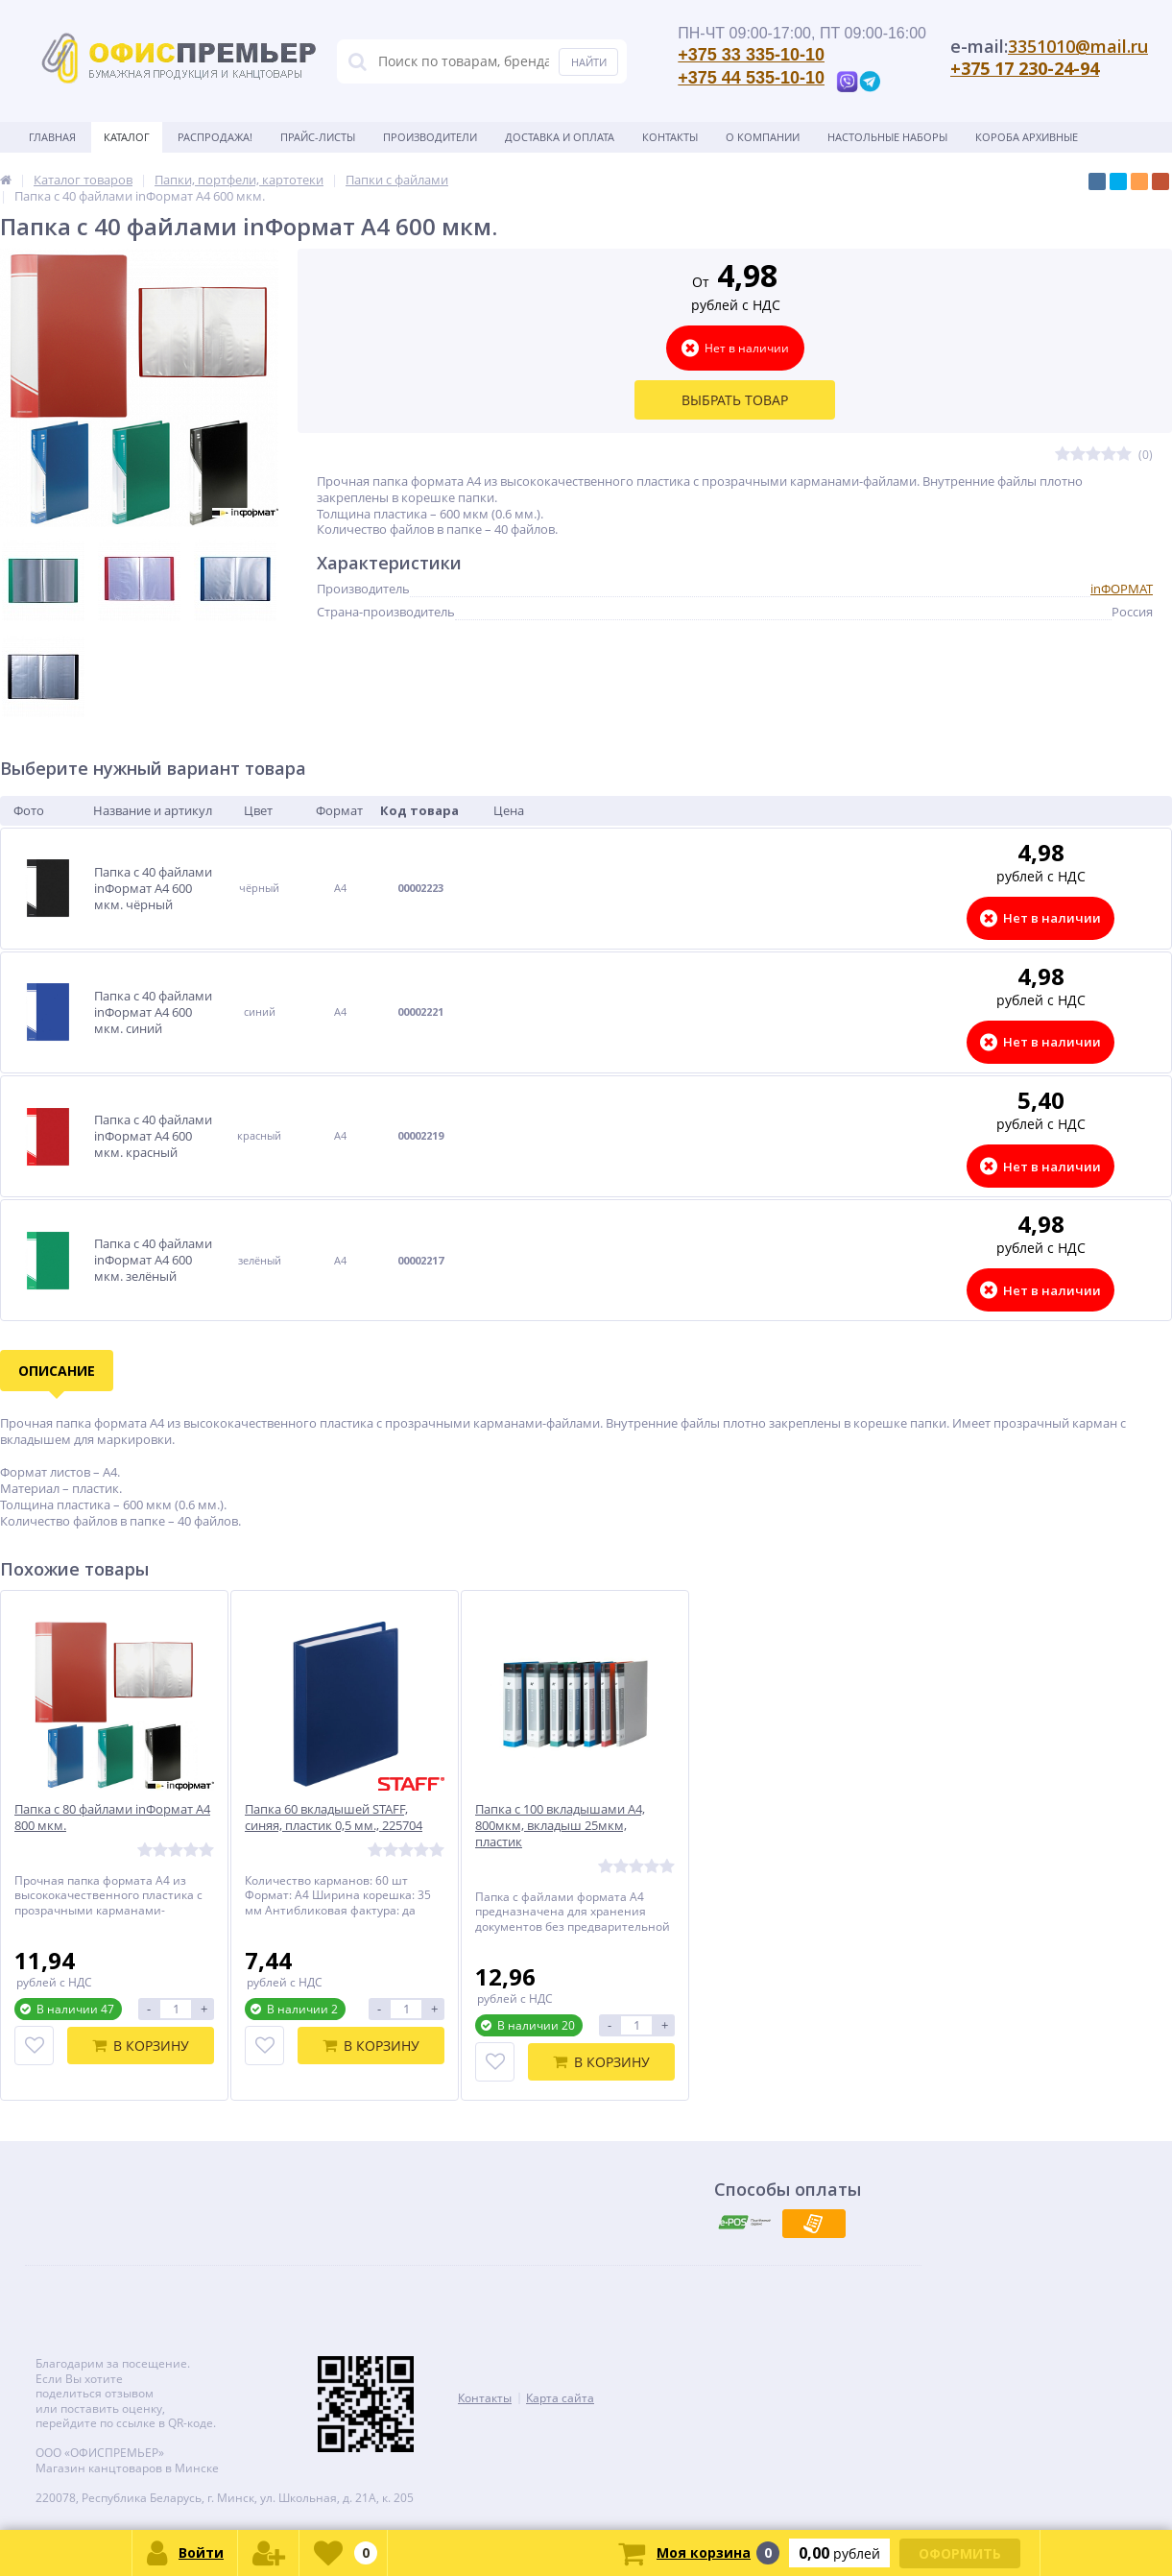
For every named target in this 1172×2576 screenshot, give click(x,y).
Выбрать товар (735, 400)
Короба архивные (1026, 137)
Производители (430, 137)
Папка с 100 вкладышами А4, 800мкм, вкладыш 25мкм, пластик (560, 1825)
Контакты (670, 137)
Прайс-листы (317, 137)
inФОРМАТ (1121, 588)
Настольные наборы (887, 137)
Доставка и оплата (559, 137)
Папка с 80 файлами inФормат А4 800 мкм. (112, 1817)
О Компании (763, 137)
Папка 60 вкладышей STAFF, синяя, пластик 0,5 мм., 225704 (333, 1817)
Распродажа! (215, 137)
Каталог (127, 137)
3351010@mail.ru (1078, 46)
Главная (52, 137)
